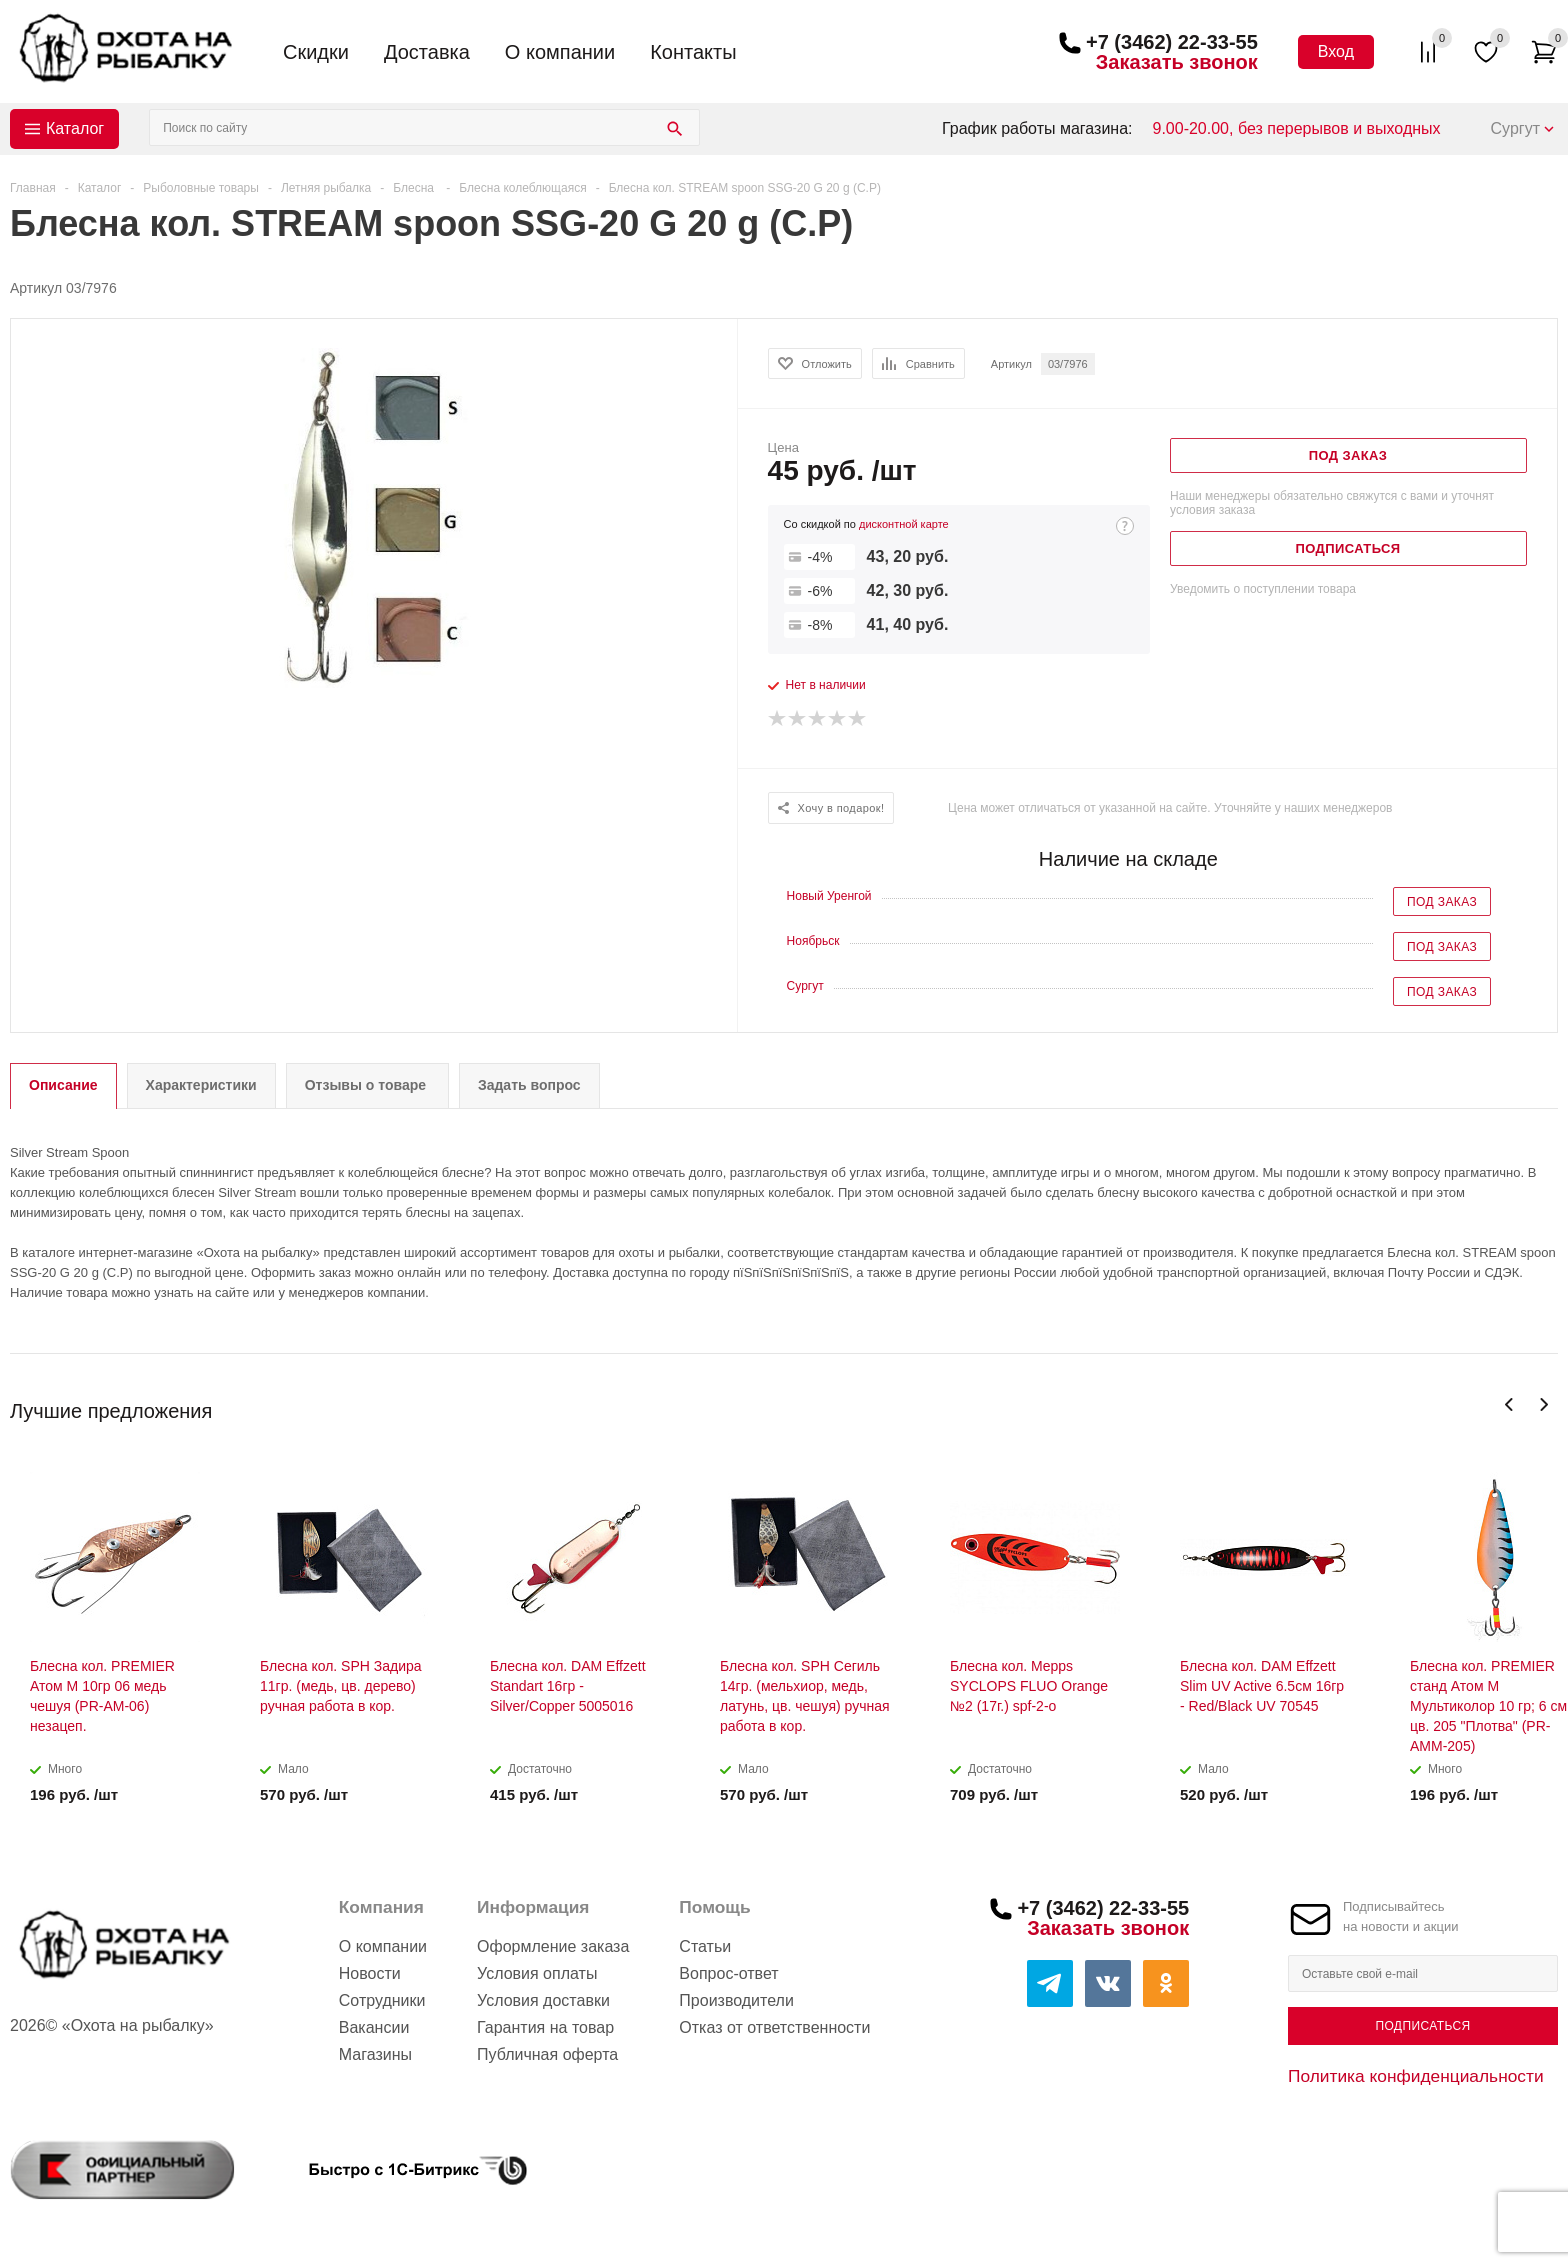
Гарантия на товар (545, 2027)
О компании (560, 52)
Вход (1336, 51)
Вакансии (374, 2027)
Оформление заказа (553, 1946)
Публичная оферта (547, 2054)
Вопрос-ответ (728, 1973)
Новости (370, 1973)
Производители (736, 2000)
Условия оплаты (537, 1973)
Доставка (427, 52)
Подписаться (1422, 2026)
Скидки (316, 52)
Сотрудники (382, 2000)
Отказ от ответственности (774, 2027)
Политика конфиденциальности (1416, 2076)
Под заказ (1442, 902)
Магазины (375, 2054)
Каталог (75, 128)
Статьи (705, 1946)
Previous (1509, 1404)
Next (1543, 1404)
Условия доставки (543, 2000)
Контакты (693, 52)
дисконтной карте (904, 524)
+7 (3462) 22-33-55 (1172, 42)
